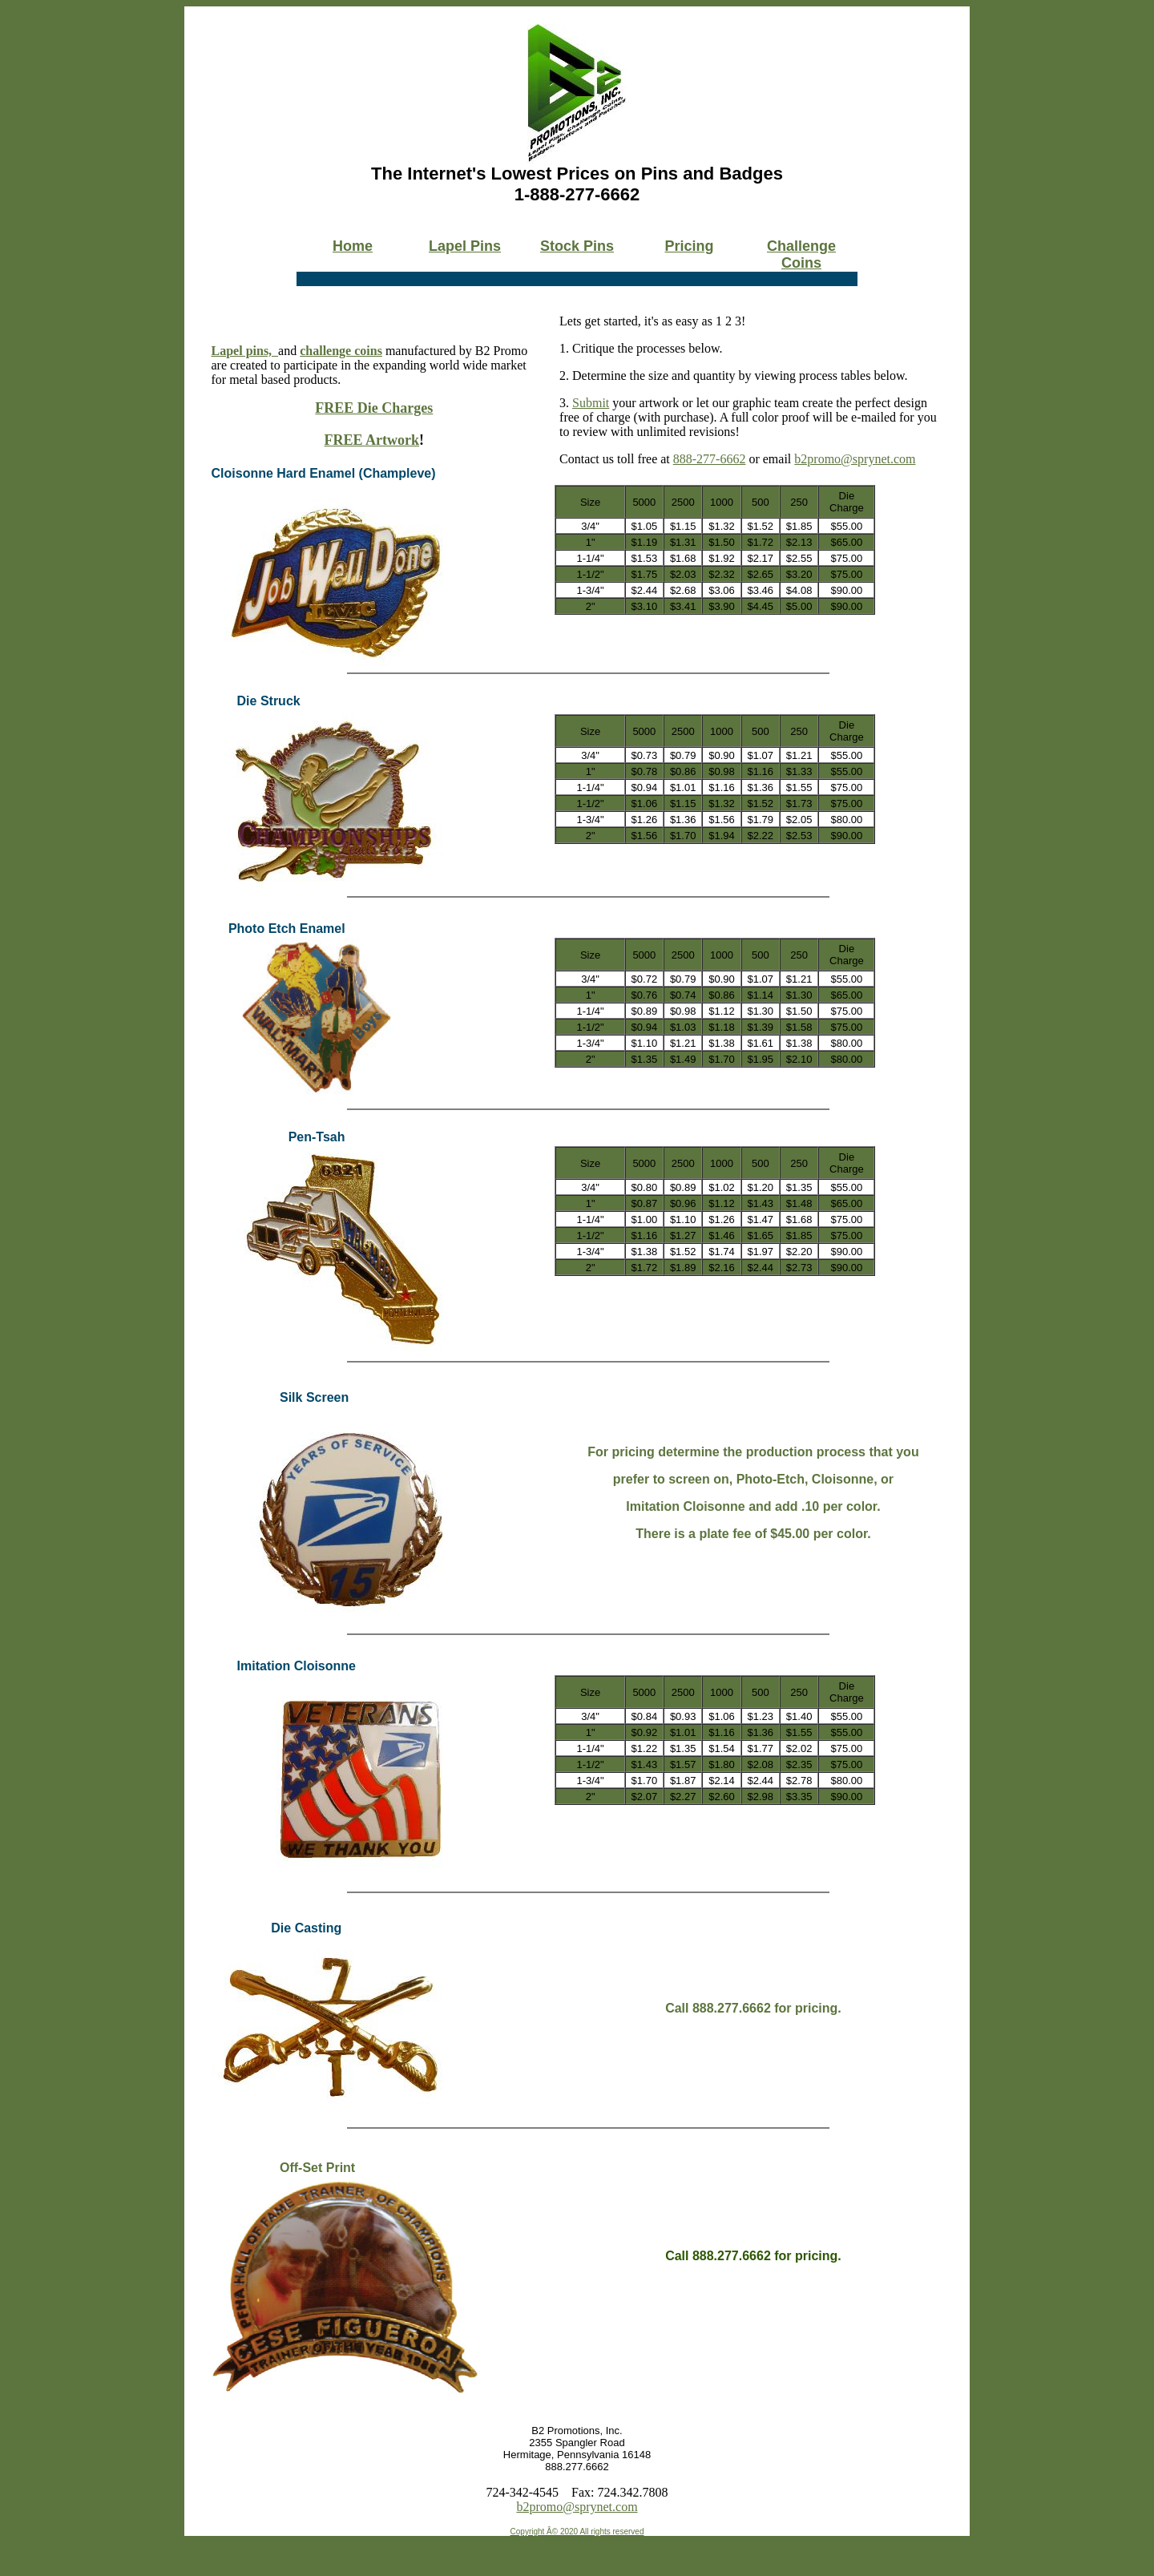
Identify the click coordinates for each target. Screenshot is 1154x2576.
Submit (590, 403)
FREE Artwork (372, 440)
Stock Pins (577, 246)
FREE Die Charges (374, 408)
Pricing (688, 246)
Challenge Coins (801, 254)
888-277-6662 (709, 459)
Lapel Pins (465, 246)
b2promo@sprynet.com (854, 459)
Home (353, 246)
